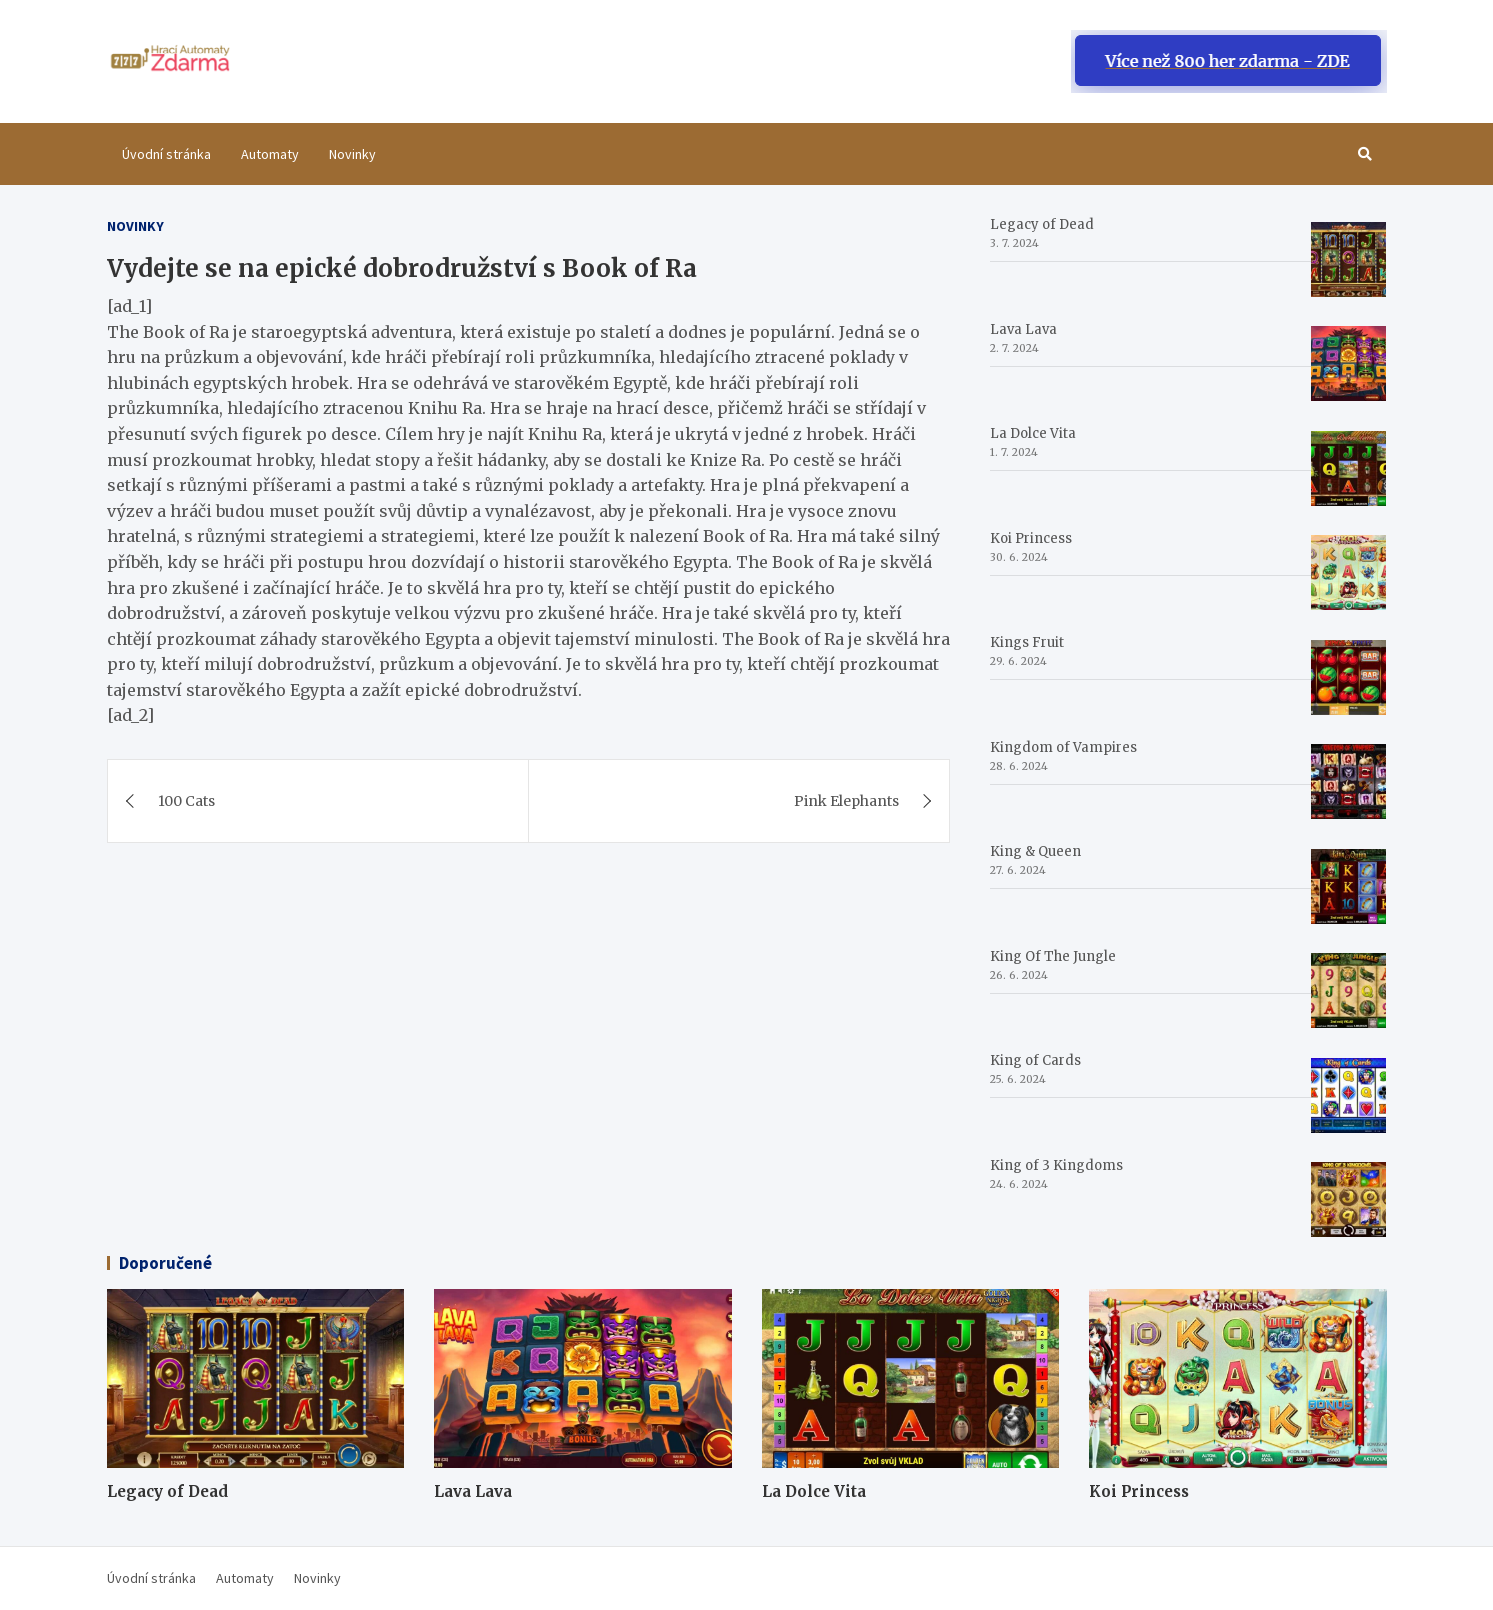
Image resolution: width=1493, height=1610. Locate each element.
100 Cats (186, 801)
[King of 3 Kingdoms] (1348, 1199)
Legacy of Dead (1042, 224)
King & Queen (1035, 851)
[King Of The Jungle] (1348, 990)
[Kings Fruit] (1348, 677)
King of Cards (1035, 1060)
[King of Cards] (1348, 1095)
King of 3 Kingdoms (1056, 1165)
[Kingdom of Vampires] (1348, 781)
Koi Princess (1031, 538)
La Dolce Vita (1033, 433)
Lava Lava (1023, 329)
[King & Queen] (1348, 886)
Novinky (352, 154)
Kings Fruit (1027, 642)
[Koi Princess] (1348, 572)
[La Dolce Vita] (1348, 468)
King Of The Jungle (1053, 956)
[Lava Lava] (1348, 363)
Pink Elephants (846, 801)
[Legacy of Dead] (1348, 259)
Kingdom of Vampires (1063, 747)
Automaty (270, 154)
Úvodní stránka (166, 154)
